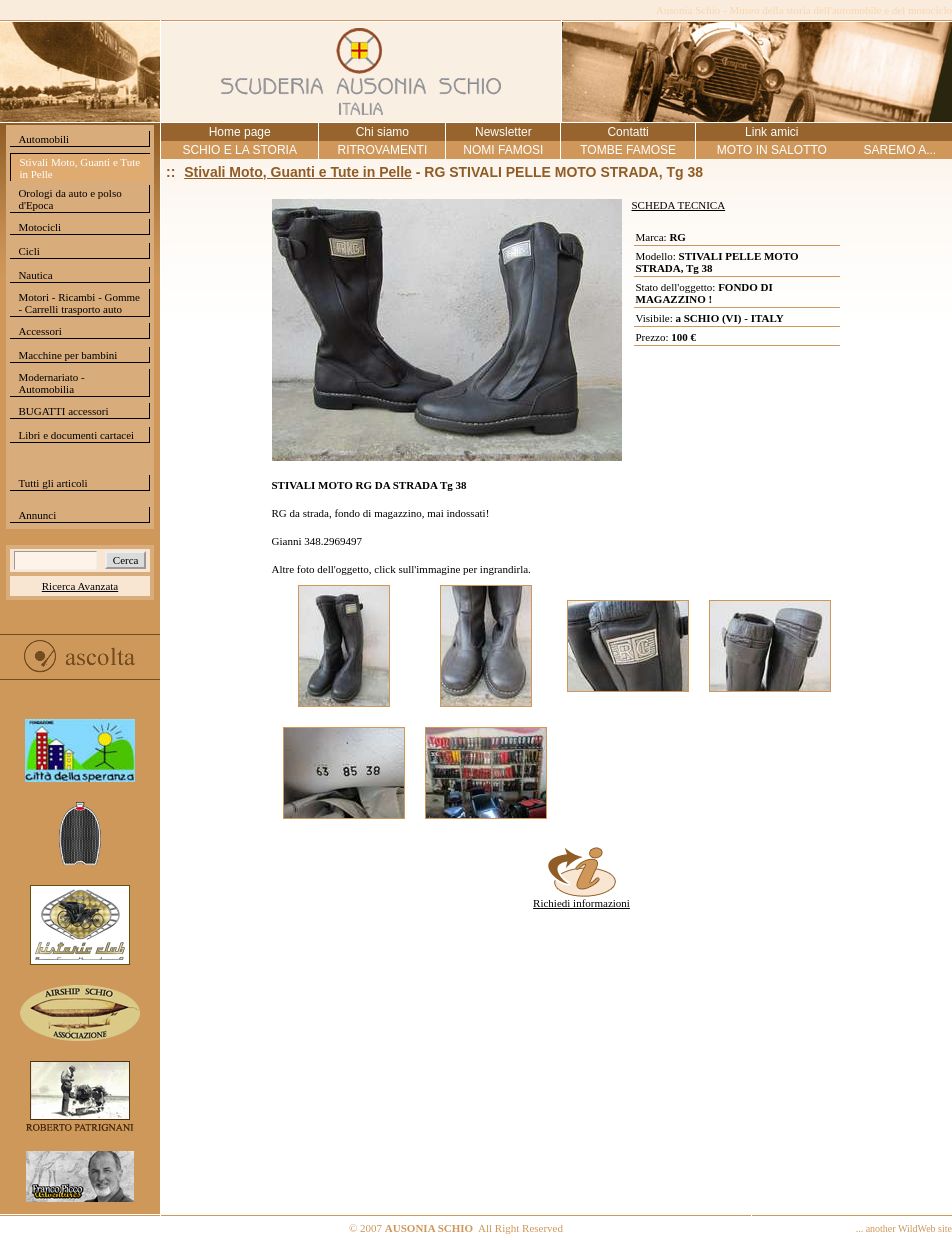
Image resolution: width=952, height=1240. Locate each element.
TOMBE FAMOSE (628, 150)
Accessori (39, 331)
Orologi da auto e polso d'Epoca (69, 199)
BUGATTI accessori (63, 411)
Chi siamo (382, 132)
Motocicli (39, 227)
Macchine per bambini (67, 355)
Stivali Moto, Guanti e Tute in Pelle (79, 168)
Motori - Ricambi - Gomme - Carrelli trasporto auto (79, 303)
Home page (240, 132)
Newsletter (503, 132)
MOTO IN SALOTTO (772, 150)
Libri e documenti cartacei (76, 435)
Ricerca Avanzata (80, 586)
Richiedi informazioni (581, 898)
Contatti (627, 132)
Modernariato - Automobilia (51, 383)
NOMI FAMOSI (503, 150)
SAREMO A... (899, 150)
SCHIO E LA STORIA (239, 150)
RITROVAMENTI (382, 150)
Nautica (35, 275)
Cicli (28, 251)
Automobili (43, 139)
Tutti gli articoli (52, 483)
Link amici (771, 132)
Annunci (37, 515)
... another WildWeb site (904, 1228)
